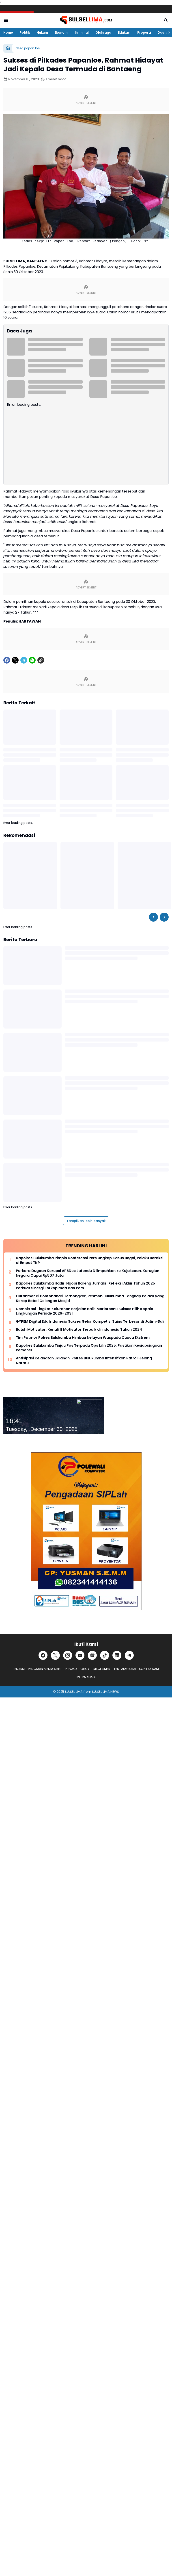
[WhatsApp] (32, 660)
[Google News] (92, 1655)
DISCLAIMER (101, 1669)
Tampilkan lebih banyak (86, 1221)
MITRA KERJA (86, 1677)
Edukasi (124, 32)
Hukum (42, 32)
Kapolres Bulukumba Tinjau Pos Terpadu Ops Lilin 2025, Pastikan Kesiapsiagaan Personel (89, 1348)
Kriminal (82, 32)
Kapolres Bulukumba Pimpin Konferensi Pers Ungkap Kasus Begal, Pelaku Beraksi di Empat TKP (89, 1260)
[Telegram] (23, 660)
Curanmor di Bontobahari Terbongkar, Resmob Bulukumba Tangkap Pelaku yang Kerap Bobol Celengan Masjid (90, 1298)
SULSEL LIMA (73, 1691)
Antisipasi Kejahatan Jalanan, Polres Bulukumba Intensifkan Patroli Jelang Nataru (84, 1360)
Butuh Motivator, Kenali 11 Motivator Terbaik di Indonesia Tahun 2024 (79, 1329)
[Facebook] (6, 660)
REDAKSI (19, 1669)
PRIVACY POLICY (77, 1669)
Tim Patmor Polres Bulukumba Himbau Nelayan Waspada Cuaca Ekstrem (83, 1337)
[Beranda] (7, 48)
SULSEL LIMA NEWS (105, 1691)
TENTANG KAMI (125, 1669)
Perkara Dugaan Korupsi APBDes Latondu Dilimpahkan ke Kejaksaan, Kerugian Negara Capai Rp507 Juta (87, 1273)
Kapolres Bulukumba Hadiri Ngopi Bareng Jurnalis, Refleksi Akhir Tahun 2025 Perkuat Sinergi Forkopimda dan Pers (85, 1286)
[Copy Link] (40, 660)
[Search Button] (165, 20)
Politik (25, 32)
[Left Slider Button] (153, 917)
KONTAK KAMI (149, 1669)
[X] (15, 660)
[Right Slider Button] (167, 32)
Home (8, 32)
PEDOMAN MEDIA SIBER (45, 1669)
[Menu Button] (6, 20)
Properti (144, 32)
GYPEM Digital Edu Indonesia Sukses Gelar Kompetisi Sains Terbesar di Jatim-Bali (90, 1321)
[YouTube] (79, 1655)
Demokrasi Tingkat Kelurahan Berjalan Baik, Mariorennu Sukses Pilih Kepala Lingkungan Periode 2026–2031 (84, 1311)
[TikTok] (104, 1655)
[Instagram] (67, 1655)
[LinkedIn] (116, 1655)
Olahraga (103, 32)
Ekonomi (62, 32)
